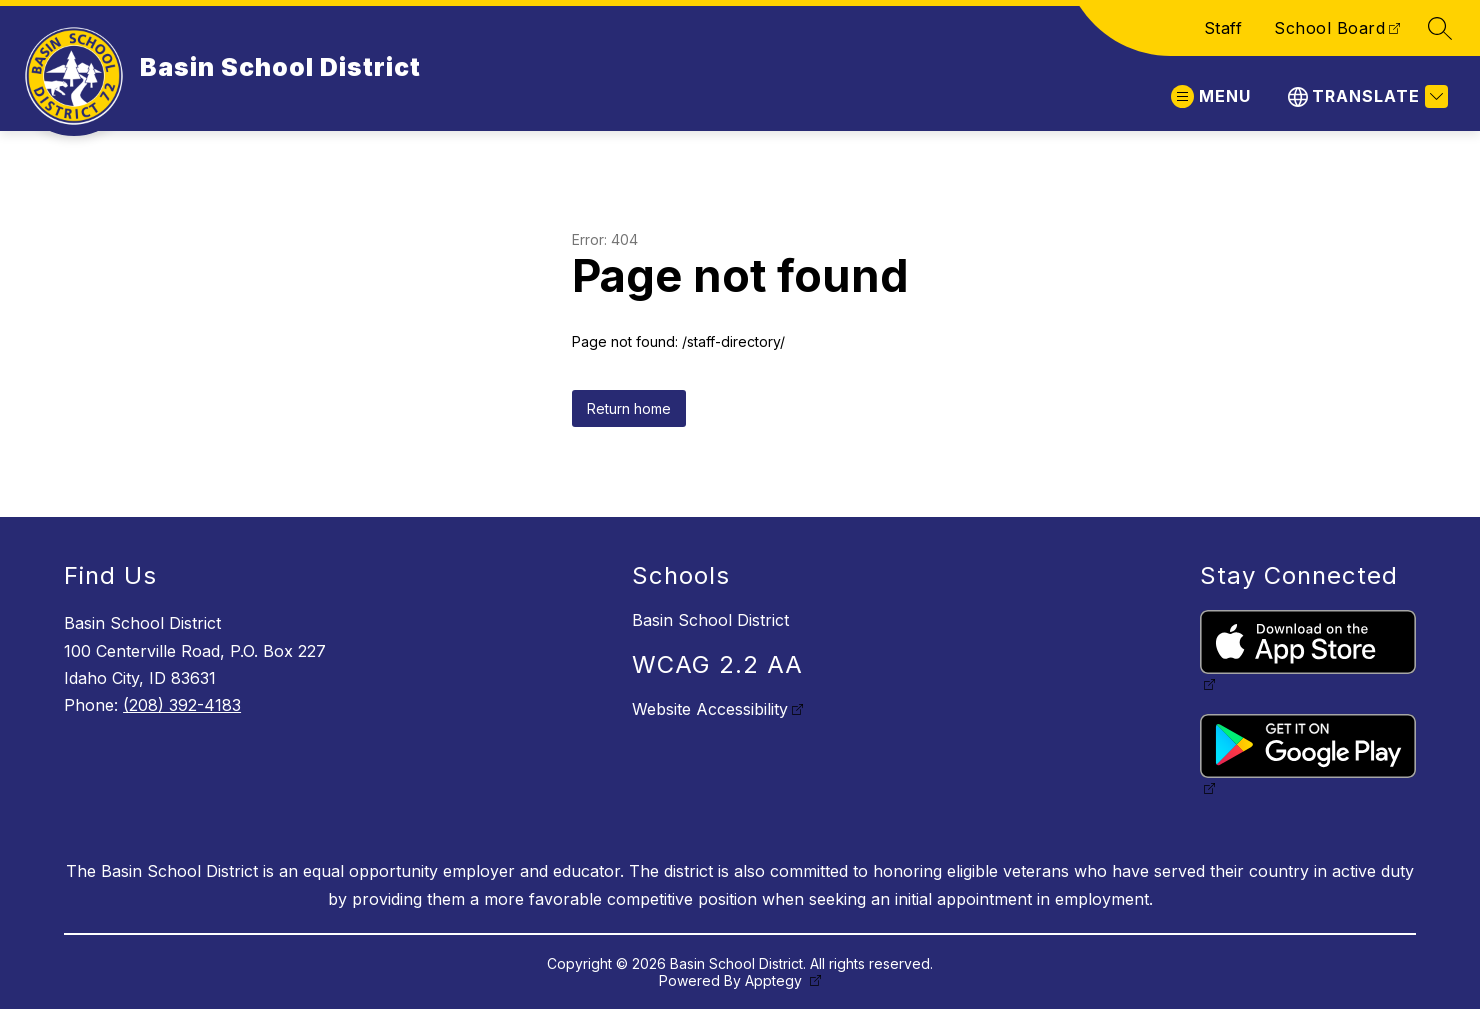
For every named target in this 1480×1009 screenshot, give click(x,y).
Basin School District (710, 620)
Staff (1223, 28)
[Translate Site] (1365, 96)
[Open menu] (1211, 96)
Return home (629, 408)
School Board (1329, 28)
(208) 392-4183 (182, 705)
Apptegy (775, 980)
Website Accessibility (710, 709)
